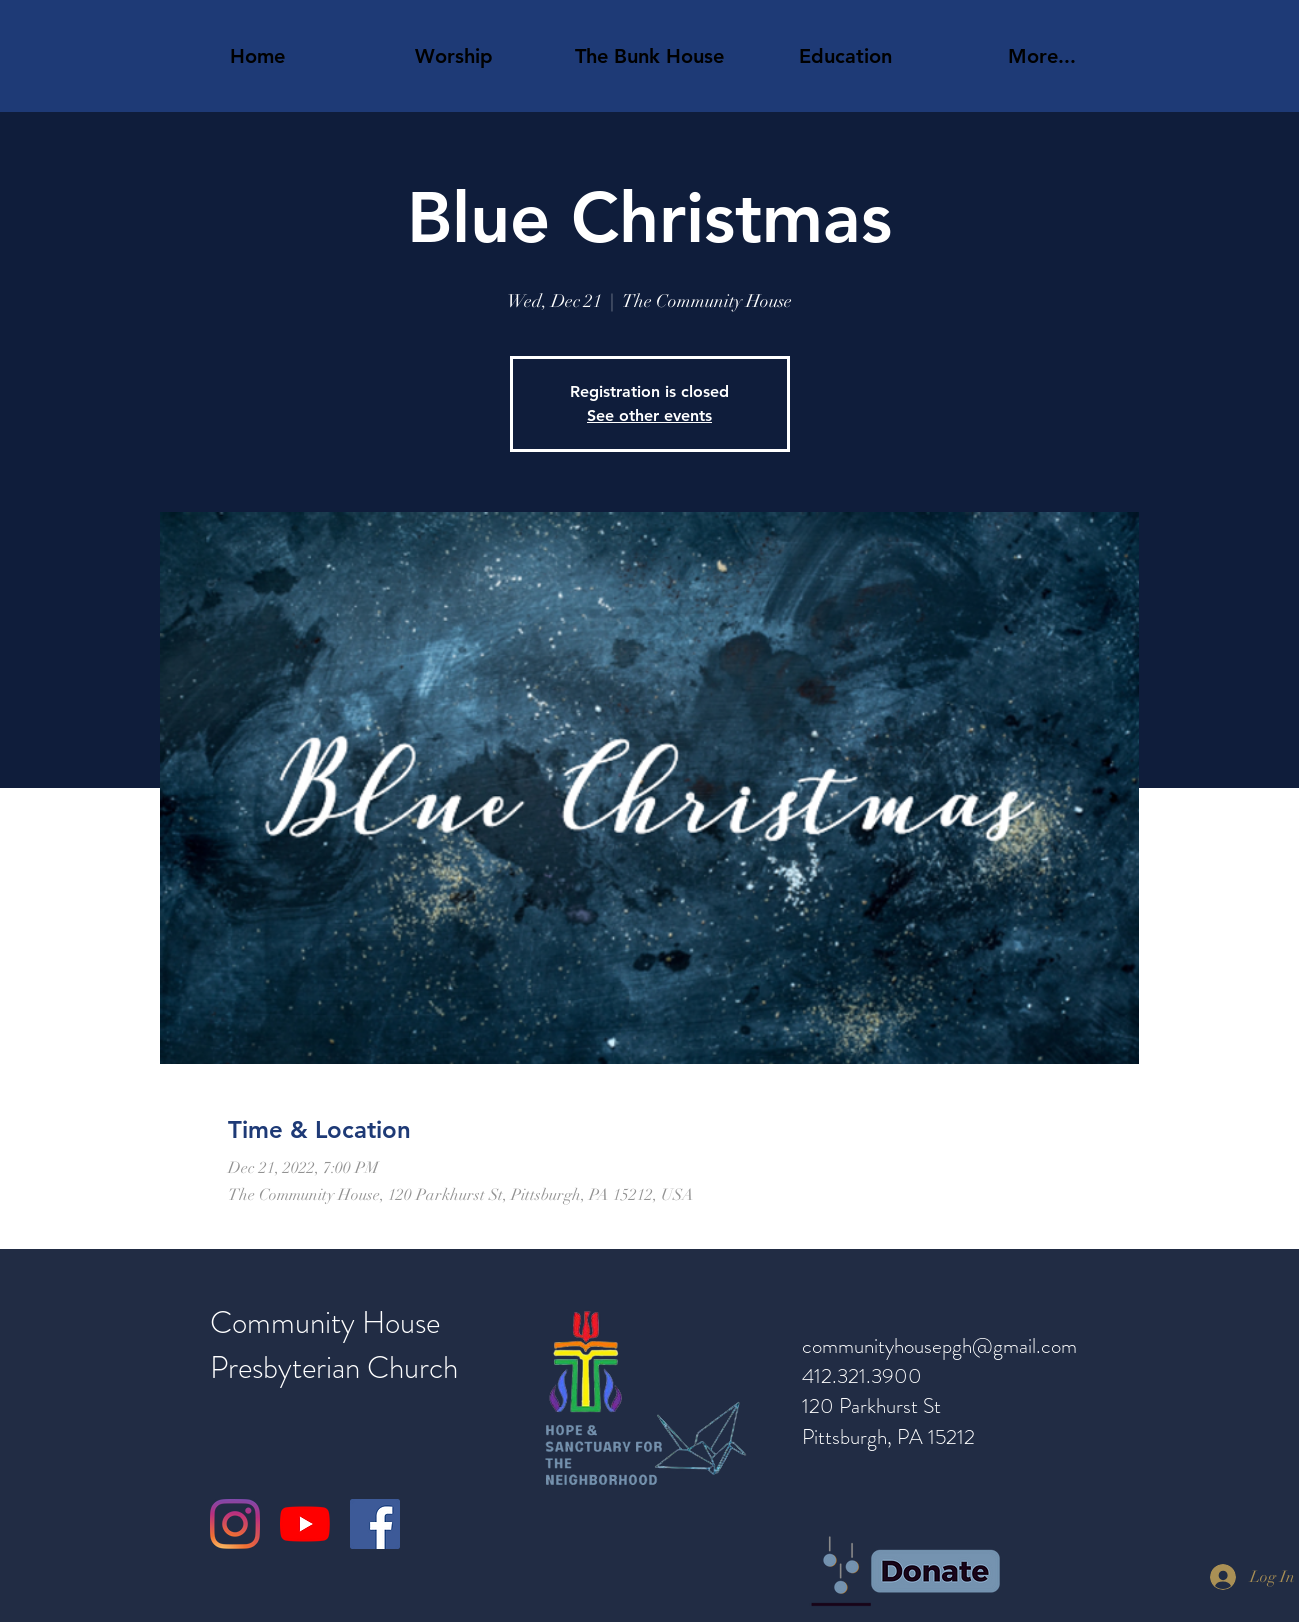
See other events (649, 415)
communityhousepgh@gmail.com (939, 1346)
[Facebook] (375, 1524)
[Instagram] (235, 1524)
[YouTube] (305, 1524)
